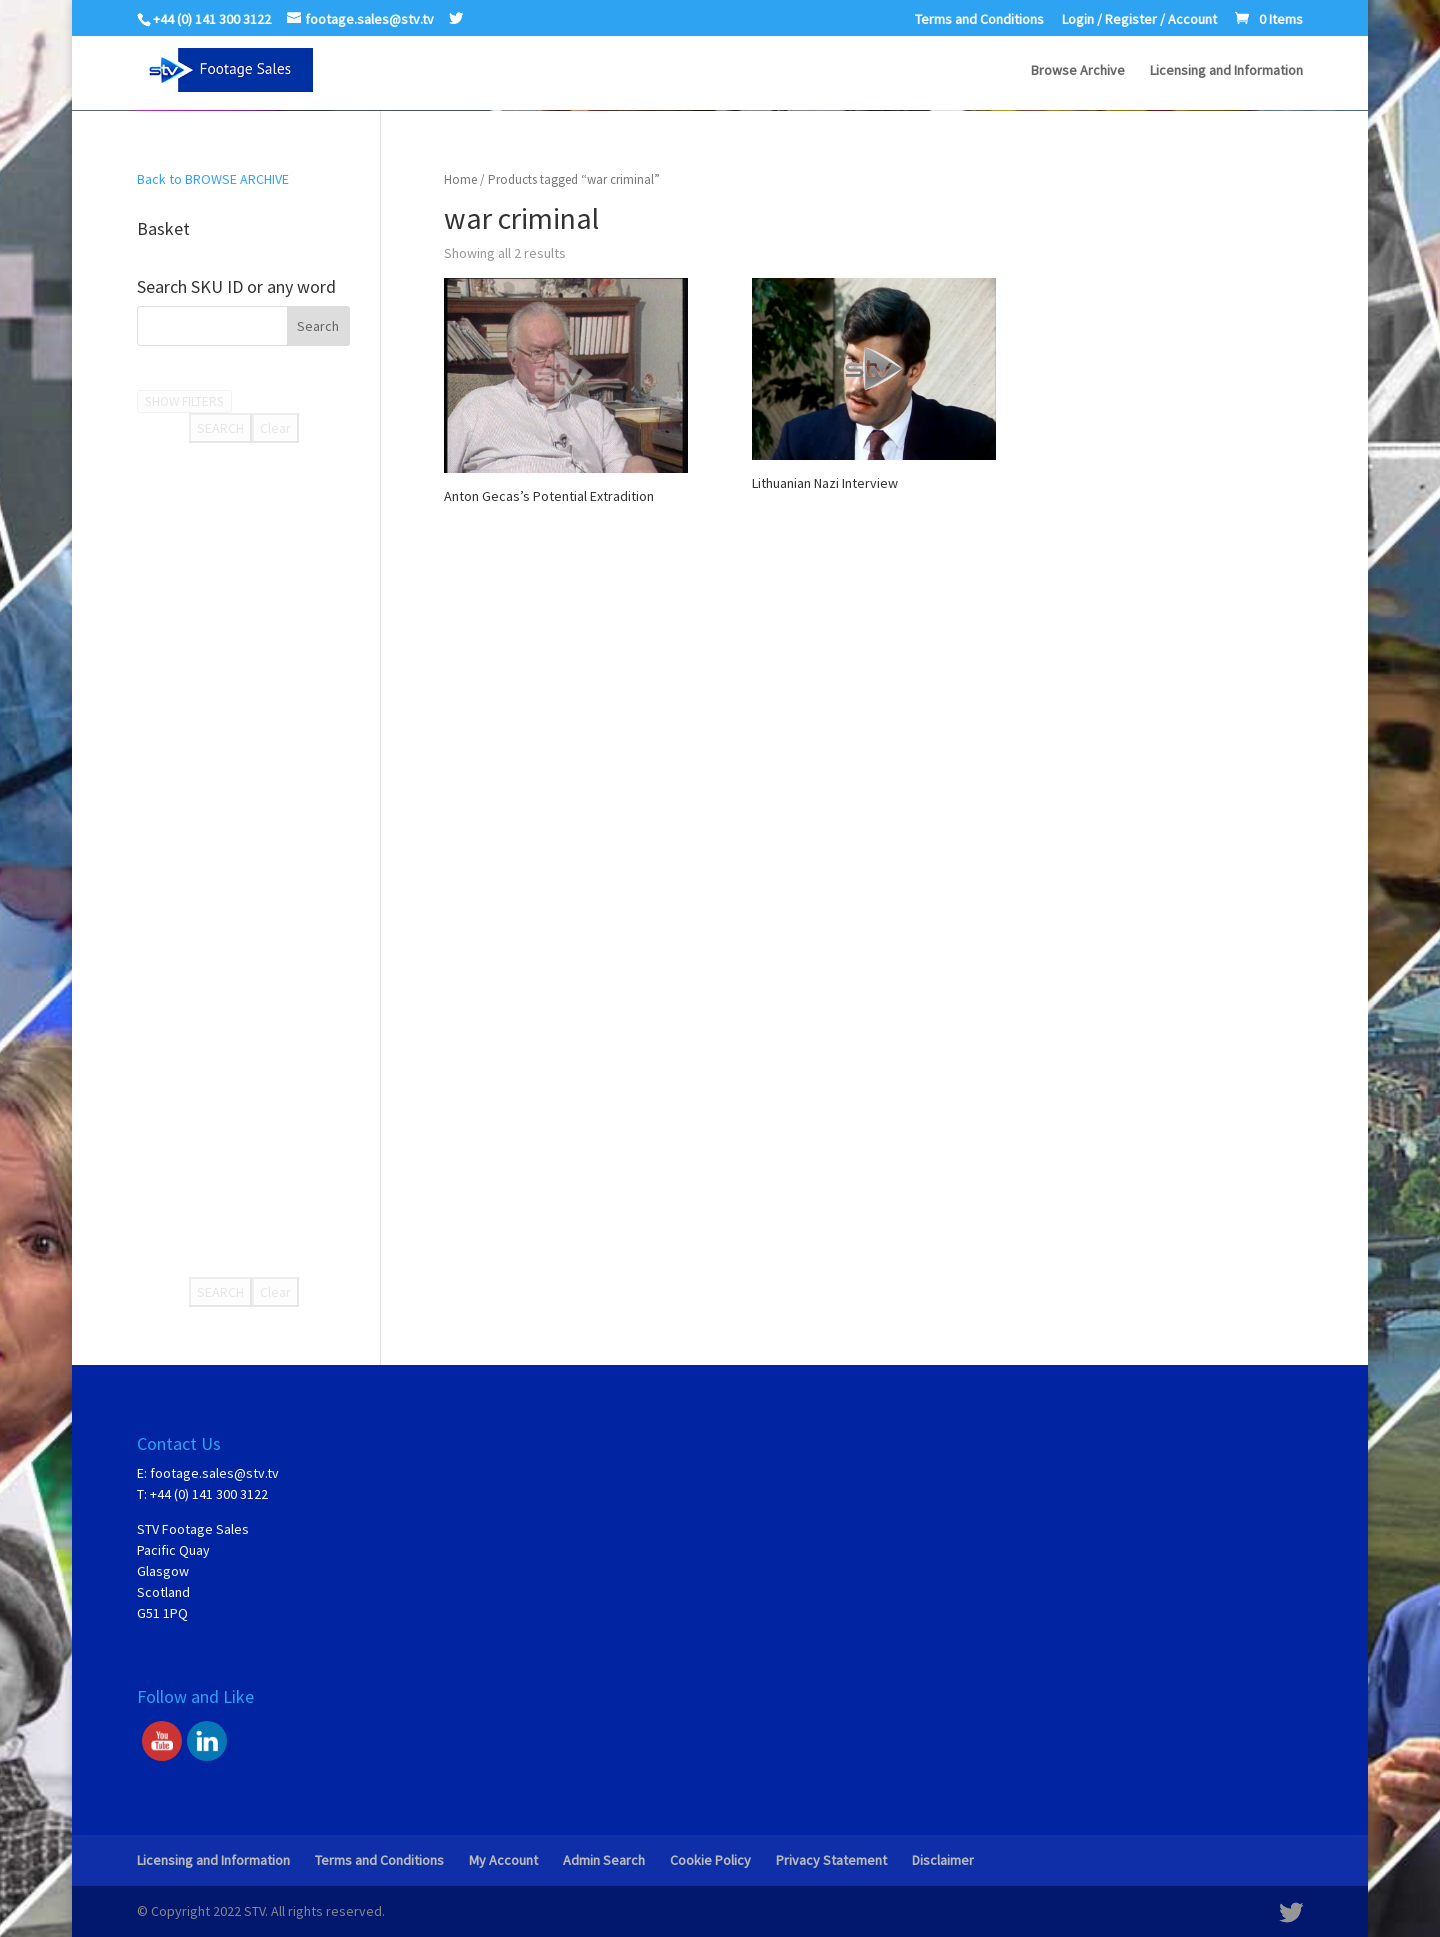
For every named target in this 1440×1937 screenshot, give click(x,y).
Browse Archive (1078, 71)
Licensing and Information (1226, 71)
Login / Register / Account (1139, 20)
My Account (503, 1860)
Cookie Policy (710, 1860)
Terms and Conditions (979, 20)
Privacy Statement (831, 1860)
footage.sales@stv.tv (214, 1473)
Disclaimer (943, 1860)
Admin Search (604, 1860)
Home (460, 179)
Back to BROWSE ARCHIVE (213, 179)
